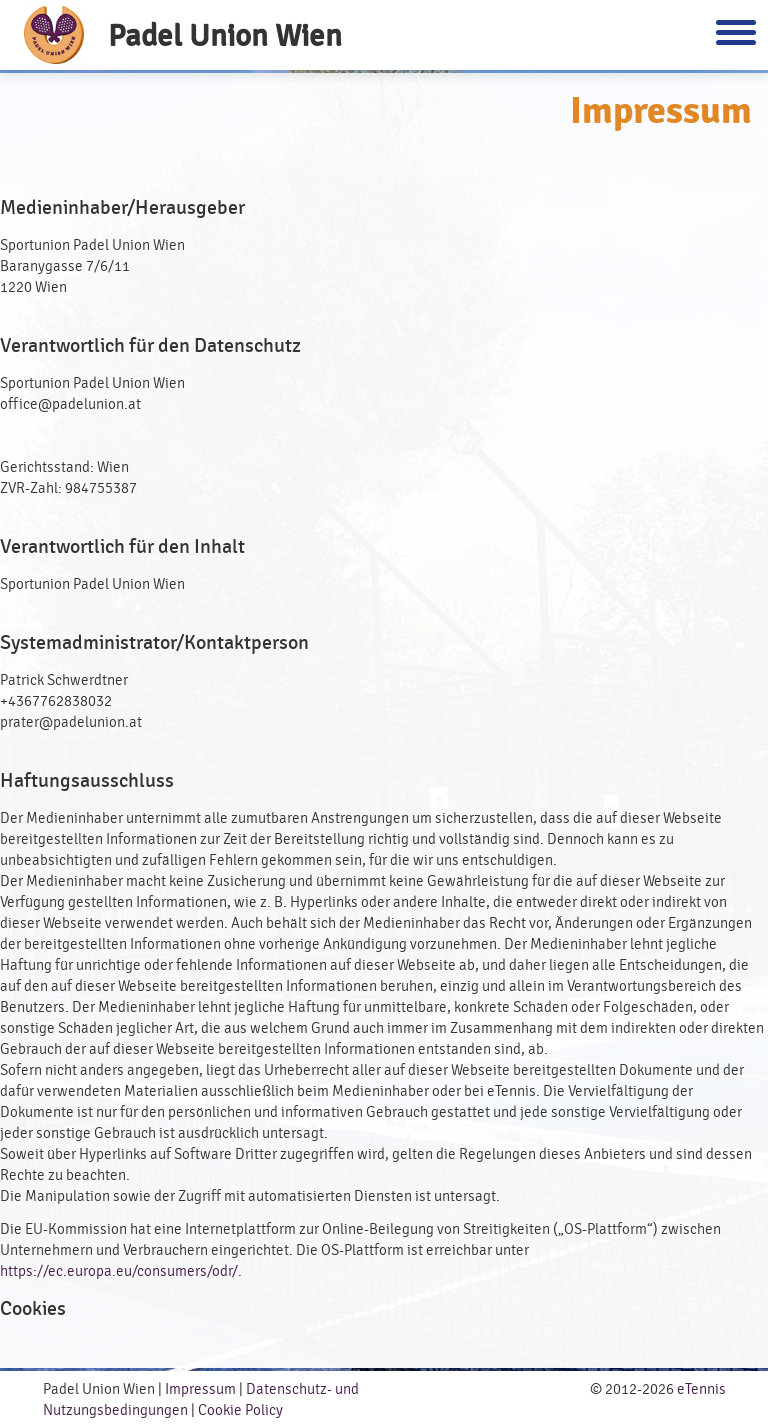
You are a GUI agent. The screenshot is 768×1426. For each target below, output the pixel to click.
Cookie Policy (240, 1410)
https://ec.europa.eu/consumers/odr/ (119, 1271)
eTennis (701, 1389)
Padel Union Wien (225, 35)
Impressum (200, 1389)
